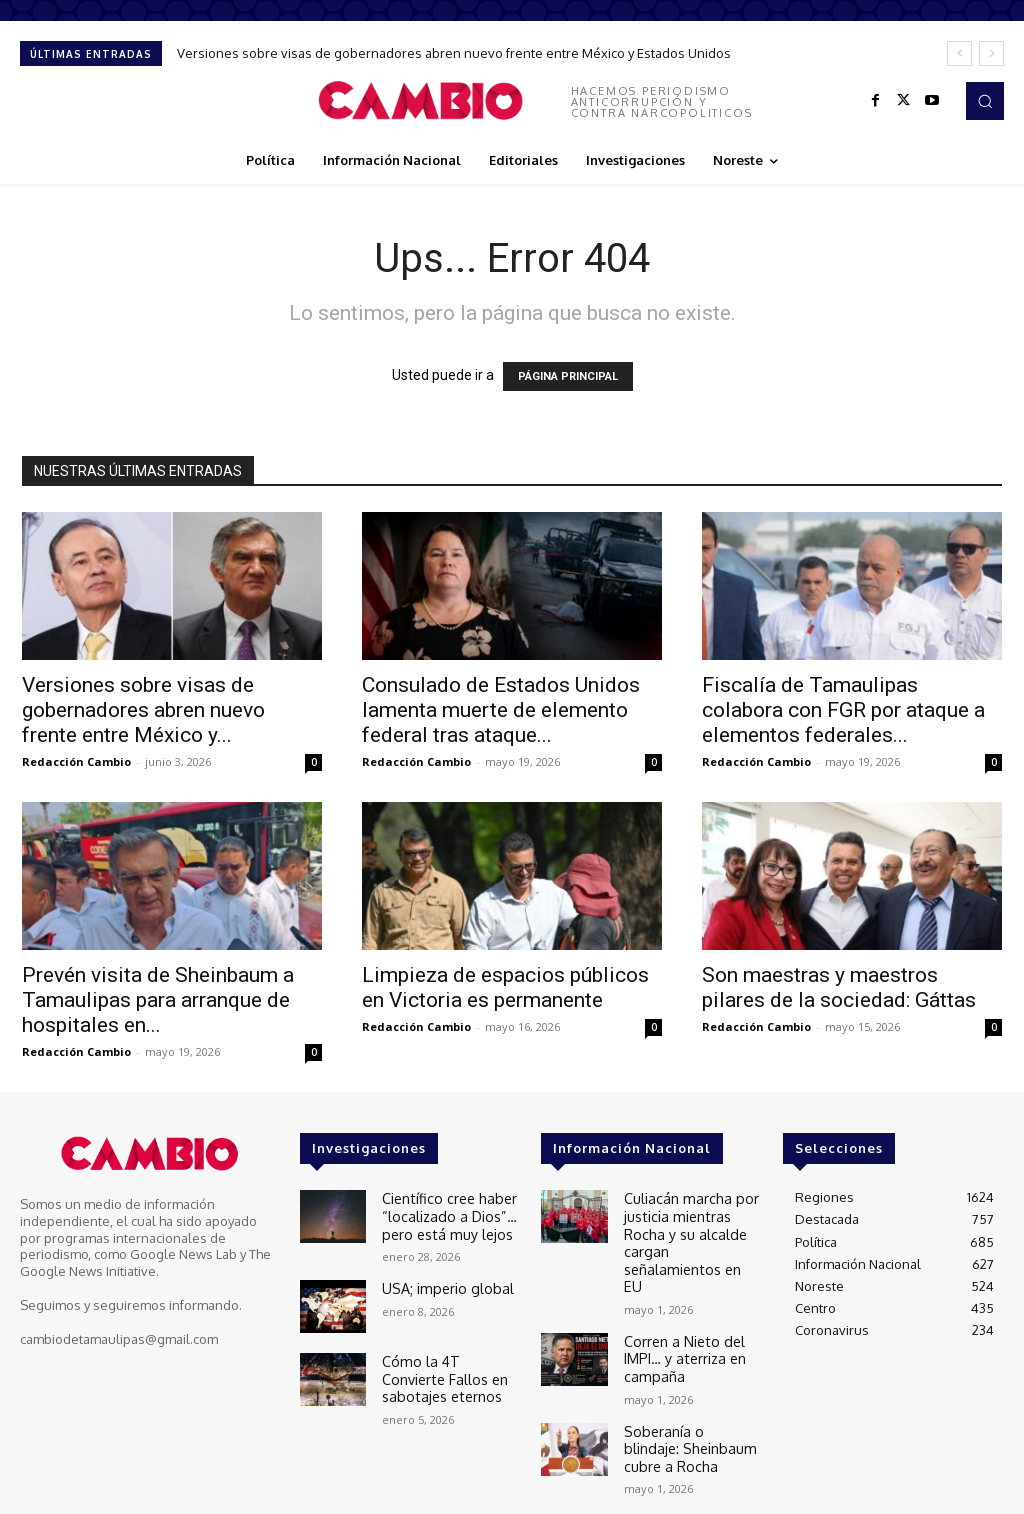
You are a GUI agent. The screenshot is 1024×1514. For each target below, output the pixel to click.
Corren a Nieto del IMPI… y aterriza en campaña (679, 1312)
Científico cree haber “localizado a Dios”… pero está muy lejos (443, 1212)
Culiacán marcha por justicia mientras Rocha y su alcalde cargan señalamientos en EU (692, 1220)
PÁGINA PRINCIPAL (568, 376)
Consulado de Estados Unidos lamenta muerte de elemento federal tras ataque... (501, 710)
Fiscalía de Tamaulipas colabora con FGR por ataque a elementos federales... (843, 710)
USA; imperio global (441, 1281)
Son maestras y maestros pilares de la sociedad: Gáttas (839, 987)
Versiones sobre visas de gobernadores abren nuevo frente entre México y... (143, 710)
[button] (985, 101)
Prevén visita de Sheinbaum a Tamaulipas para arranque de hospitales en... (158, 1000)
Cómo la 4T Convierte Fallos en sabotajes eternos (446, 1369)
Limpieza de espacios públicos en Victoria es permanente (505, 987)
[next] (991, 53)
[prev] (959, 53)
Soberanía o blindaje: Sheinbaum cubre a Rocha (688, 1395)
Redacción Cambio (76, 761)
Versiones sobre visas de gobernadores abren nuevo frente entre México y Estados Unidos (454, 53)
